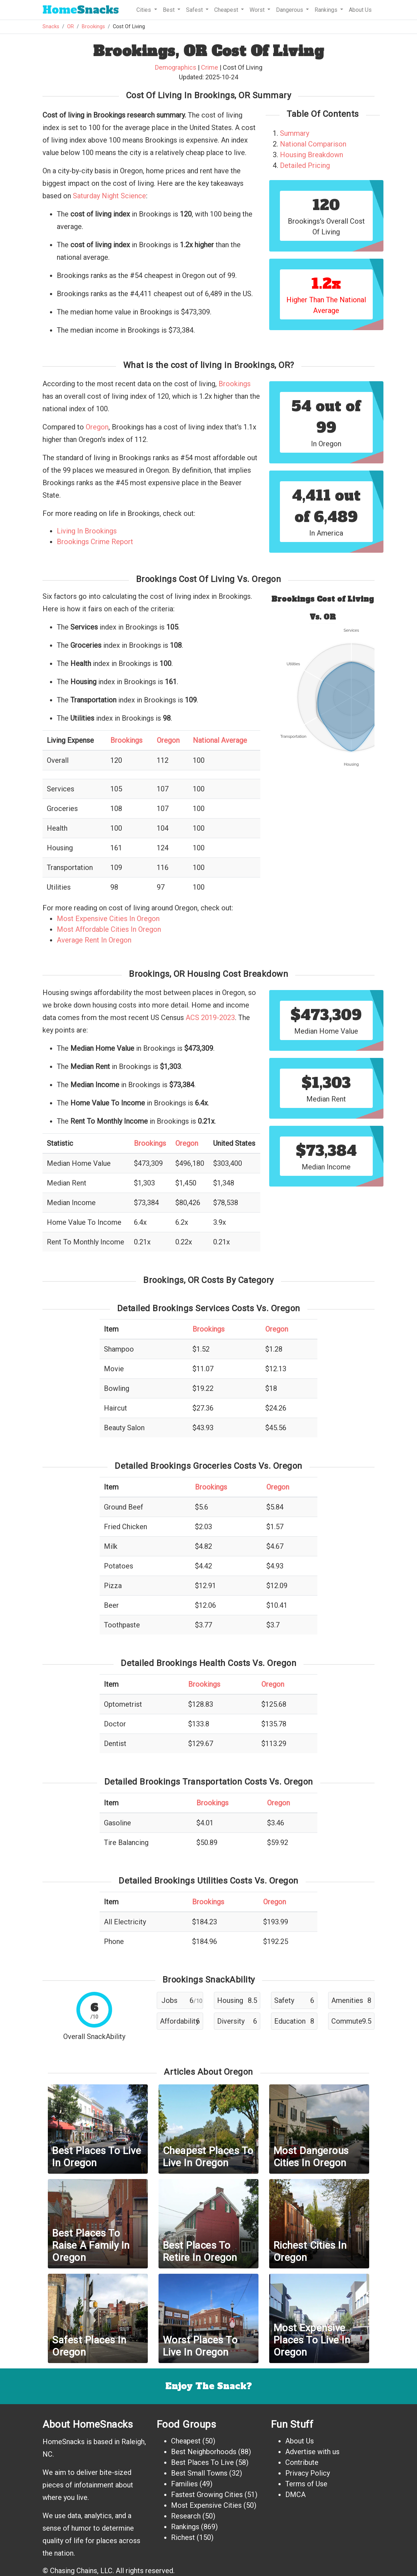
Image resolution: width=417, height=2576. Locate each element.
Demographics (175, 67)
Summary (294, 133)
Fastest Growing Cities (207, 2494)
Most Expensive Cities (206, 2505)
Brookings (93, 27)
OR (70, 27)
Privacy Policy (307, 2473)
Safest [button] (195, 9)
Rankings (185, 2526)
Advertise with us (312, 2451)
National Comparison (313, 144)
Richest (183, 2537)
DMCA (295, 2494)
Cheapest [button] (227, 9)
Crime (209, 67)
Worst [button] (258, 9)
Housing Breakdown (311, 154)
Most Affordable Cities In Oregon (109, 929)
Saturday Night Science (109, 196)
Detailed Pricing (305, 165)
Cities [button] (144, 9)
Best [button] (169, 9)
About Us (360, 9)
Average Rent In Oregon (94, 940)
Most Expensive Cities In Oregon (108, 918)
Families (184, 2484)
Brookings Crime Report (95, 541)
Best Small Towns (199, 2473)
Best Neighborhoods (203, 2451)
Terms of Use (306, 2484)
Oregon (97, 427)
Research (186, 2516)
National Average (220, 740)
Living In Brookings (87, 531)
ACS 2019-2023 (210, 1017)
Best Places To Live (202, 2462)
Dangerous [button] (290, 9)
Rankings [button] (327, 9)
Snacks (80, 10)
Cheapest (186, 2441)
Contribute (301, 2462)
